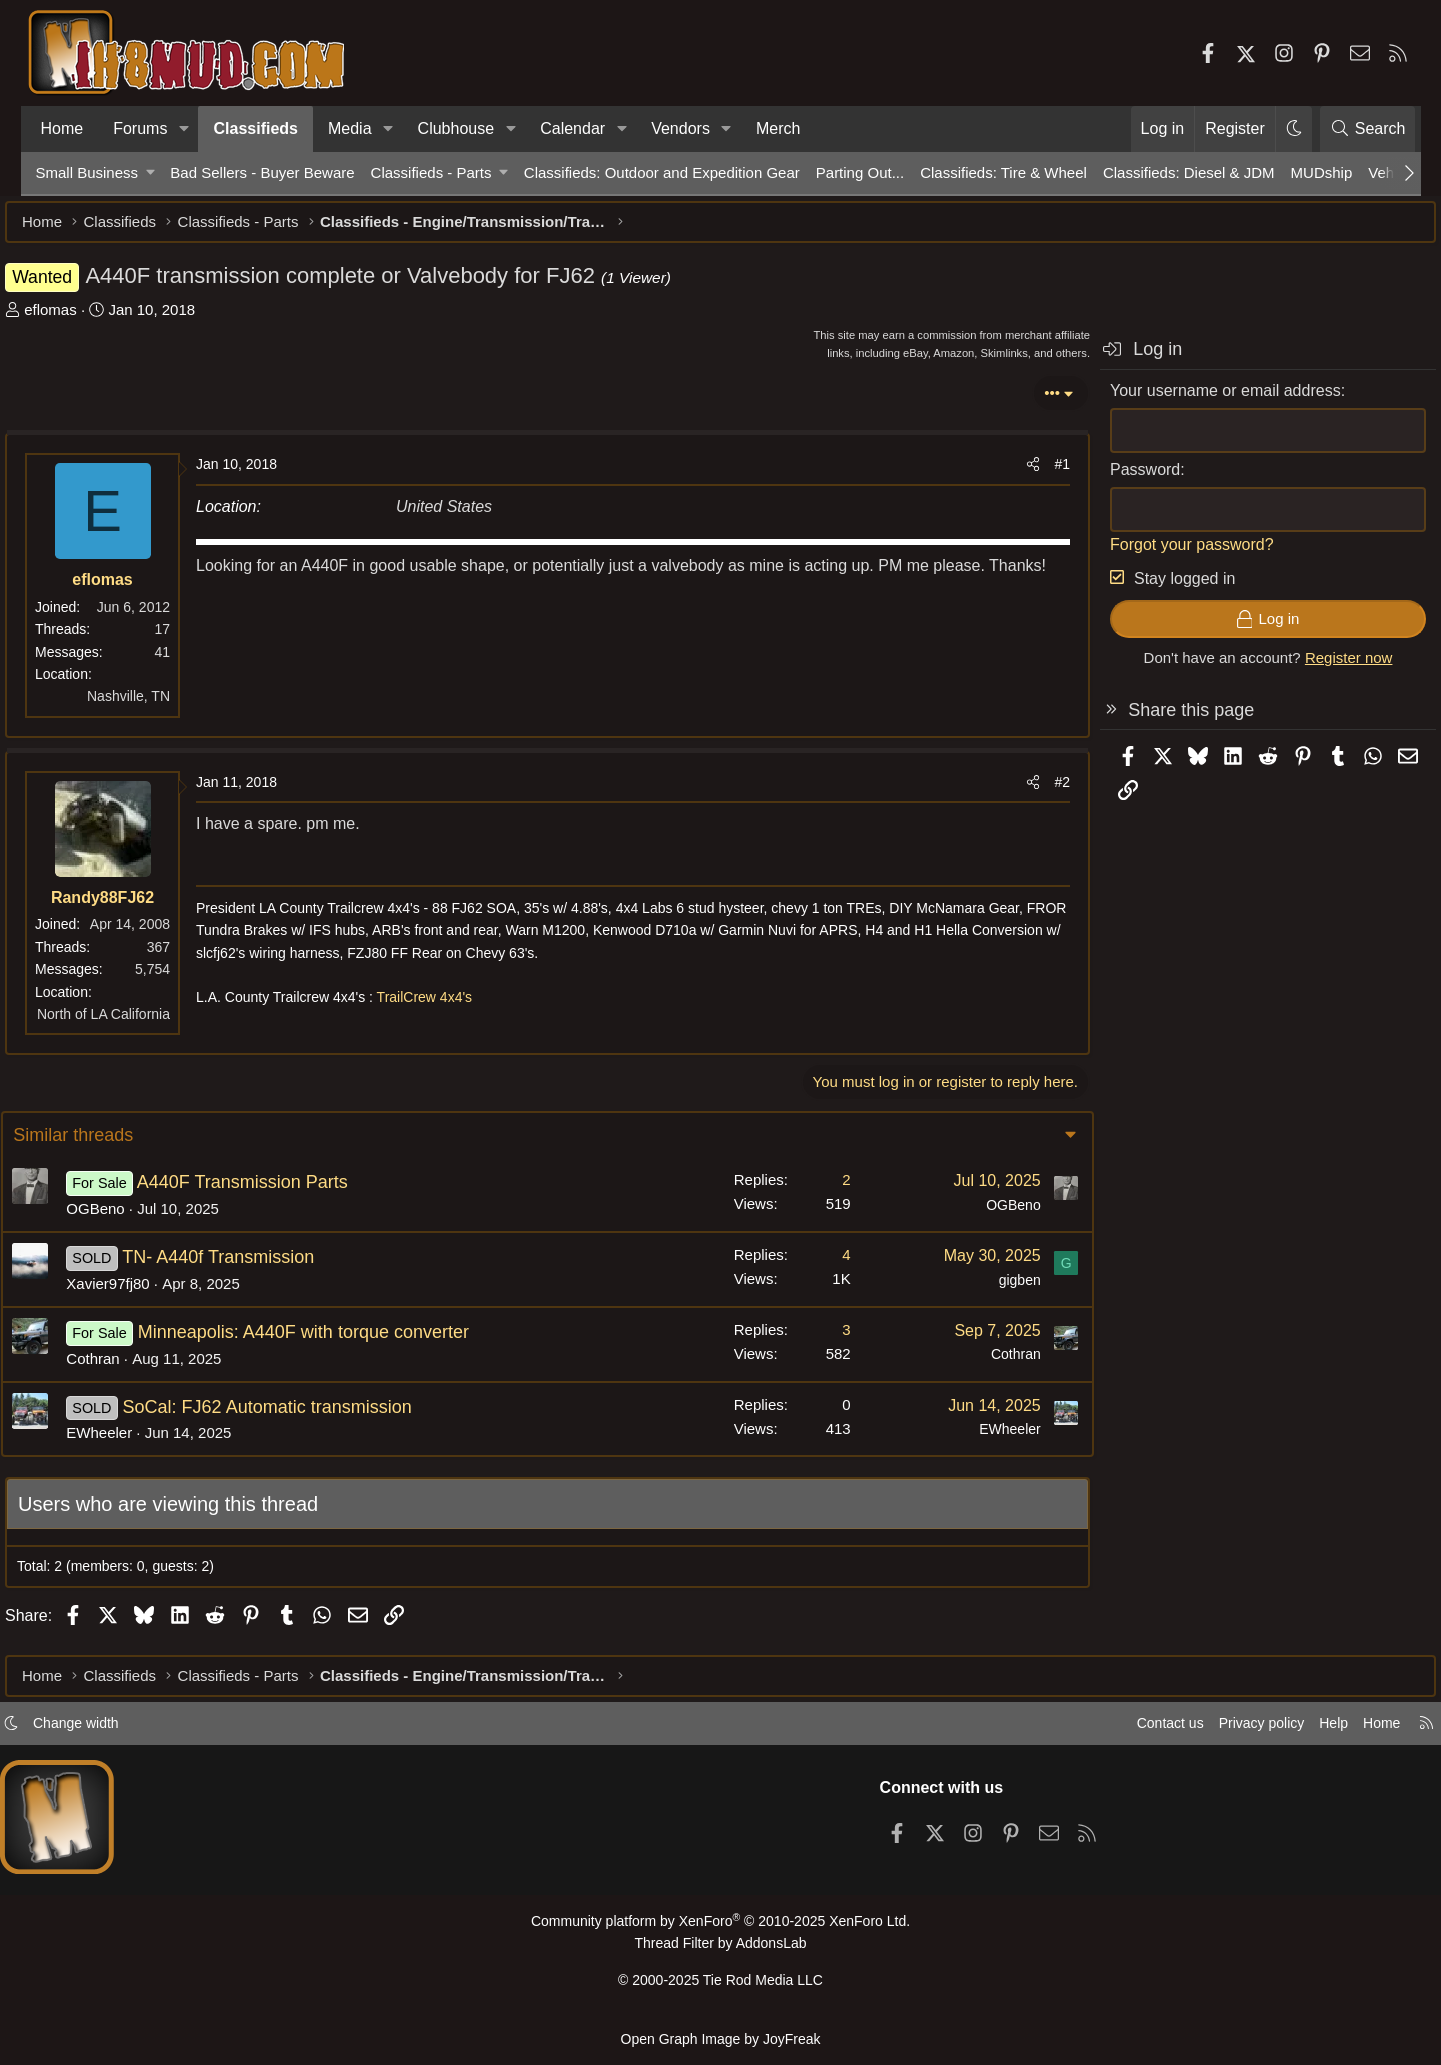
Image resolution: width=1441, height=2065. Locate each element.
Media (350, 128)
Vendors (680, 128)
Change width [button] (116, 1731)
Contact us (1120, 1731)
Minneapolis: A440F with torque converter (337, 1342)
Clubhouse (456, 128)
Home (62, 128)
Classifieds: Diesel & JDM (1189, 172)
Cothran (127, 1368)
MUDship (1322, 172)
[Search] (1368, 129)
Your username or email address (1195, 400)
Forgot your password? (1162, 554)
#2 (1032, 792)
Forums (140, 128)
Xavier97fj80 (142, 1293)
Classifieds (255, 128)
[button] (183, 129)
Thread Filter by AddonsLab (721, 1950)
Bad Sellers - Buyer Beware (262, 172)
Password (1115, 479)
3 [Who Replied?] (812, 1339)
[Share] (1003, 474)
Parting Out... (860, 172)
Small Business (87, 172)
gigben (985, 1290)
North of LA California (133, 1024)
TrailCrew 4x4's (455, 1007)
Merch (778, 128)
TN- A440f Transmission (252, 1267)
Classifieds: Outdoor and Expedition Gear (662, 172)
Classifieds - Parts (431, 172)
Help (1293, 1731)
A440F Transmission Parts (276, 1192)
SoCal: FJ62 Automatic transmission (301, 1417)
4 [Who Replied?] (812, 1264)
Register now (1318, 667)
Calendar (572, 128)
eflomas (81, 319)
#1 (1032, 474)
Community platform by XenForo (720, 1929)
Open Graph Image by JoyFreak (721, 2038)
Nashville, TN (159, 706)
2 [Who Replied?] (812, 1189)
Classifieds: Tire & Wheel (1003, 172)
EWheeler (134, 1442)
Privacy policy (1217, 1731)
